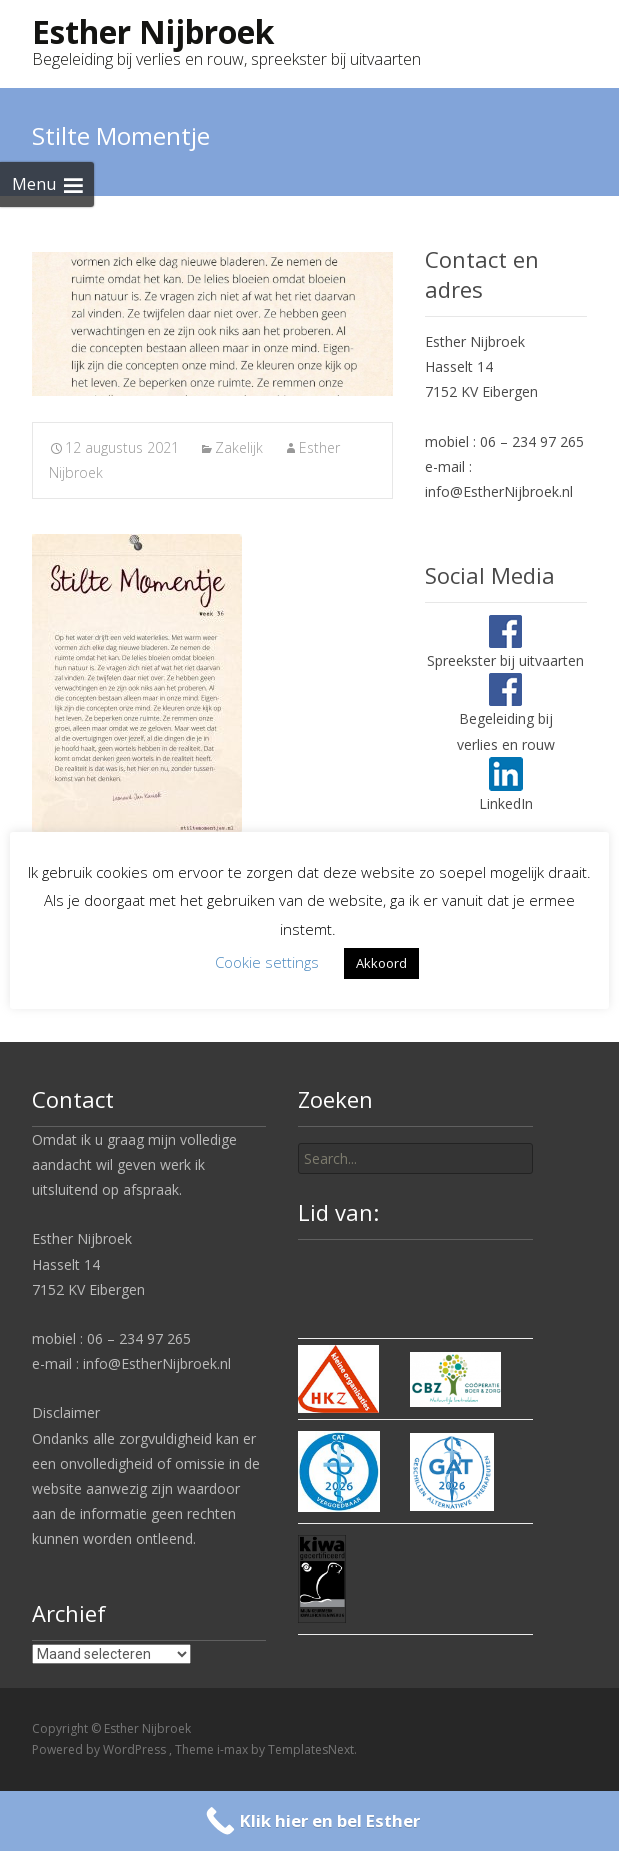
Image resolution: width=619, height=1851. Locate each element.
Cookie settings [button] (267, 962)
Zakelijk (239, 447)
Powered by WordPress (100, 1749)
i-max (234, 1749)
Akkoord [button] (381, 963)
